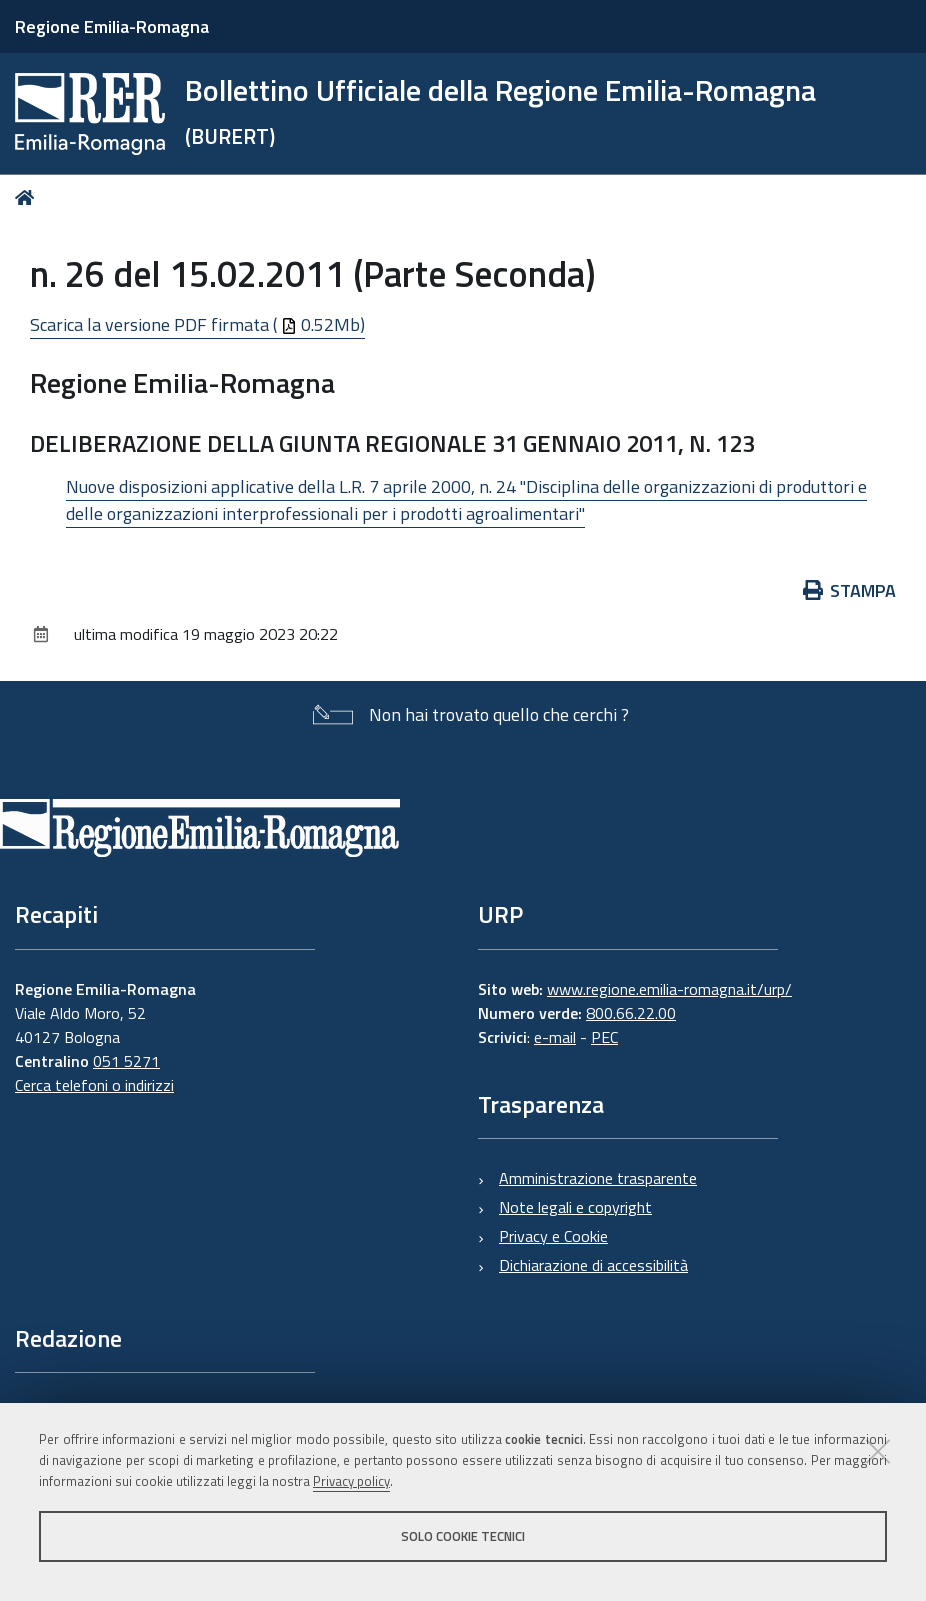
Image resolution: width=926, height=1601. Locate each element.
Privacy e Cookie (553, 1236)
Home (28, 197)
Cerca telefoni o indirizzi (94, 1085)
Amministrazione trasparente (598, 1178)
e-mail (555, 1037)
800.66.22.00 (631, 1013)
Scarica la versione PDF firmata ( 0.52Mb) (197, 324)
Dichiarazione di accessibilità (593, 1265)
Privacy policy (351, 1481)
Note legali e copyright (575, 1207)
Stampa (850, 590)
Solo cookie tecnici (463, 1536)
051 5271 (126, 1061)
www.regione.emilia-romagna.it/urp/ (669, 989)
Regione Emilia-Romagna (112, 26)
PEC (604, 1037)
